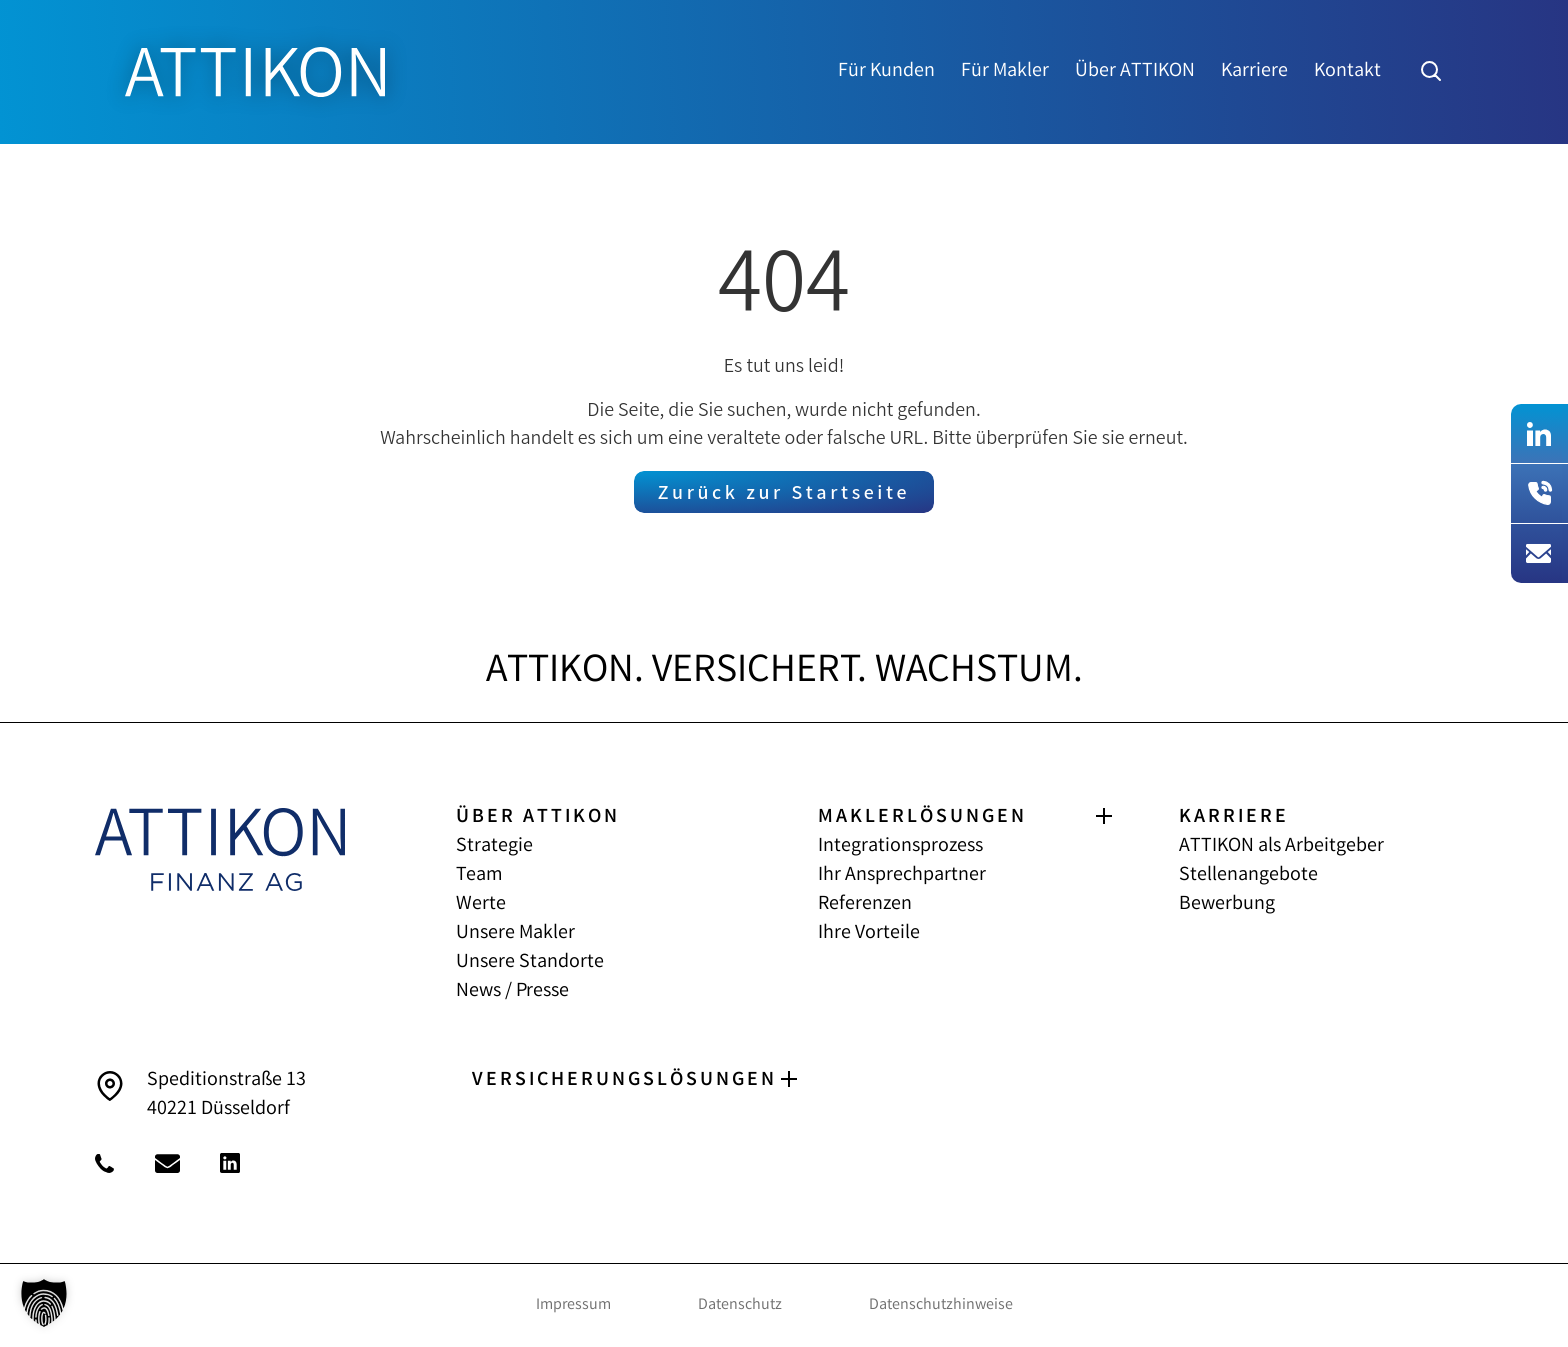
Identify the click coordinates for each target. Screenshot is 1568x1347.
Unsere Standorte (530, 962)
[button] (44, 1303)
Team (479, 875)
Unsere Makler (515, 933)
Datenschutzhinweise (941, 1305)
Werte (481, 904)
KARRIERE (1234, 817)
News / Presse (512, 991)
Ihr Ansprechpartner (902, 875)
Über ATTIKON (1135, 72)
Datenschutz (740, 1305)
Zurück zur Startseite (784, 494)
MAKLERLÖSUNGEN (922, 817)
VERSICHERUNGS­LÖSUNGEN (624, 1080)
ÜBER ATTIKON (538, 817)
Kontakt (1347, 72)
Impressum (573, 1305)
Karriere (1254, 72)
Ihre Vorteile (869, 933)
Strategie (494, 846)
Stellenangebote (1248, 875)
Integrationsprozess (900, 846)
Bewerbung (1227, 904)
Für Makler (1005, 72)
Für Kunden (886, 72)
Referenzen (865, 904)
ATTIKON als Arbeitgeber (1281, 846)
